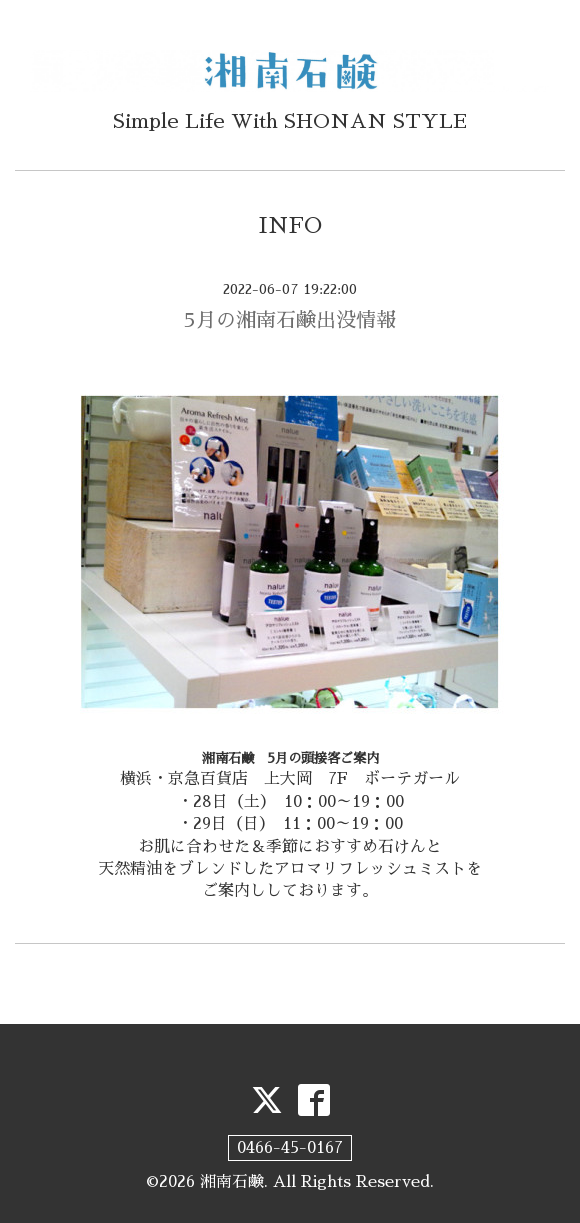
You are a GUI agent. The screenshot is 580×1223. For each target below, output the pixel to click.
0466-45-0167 (290, 1148)
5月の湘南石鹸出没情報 (290, 320)
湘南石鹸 (232, 1182)
